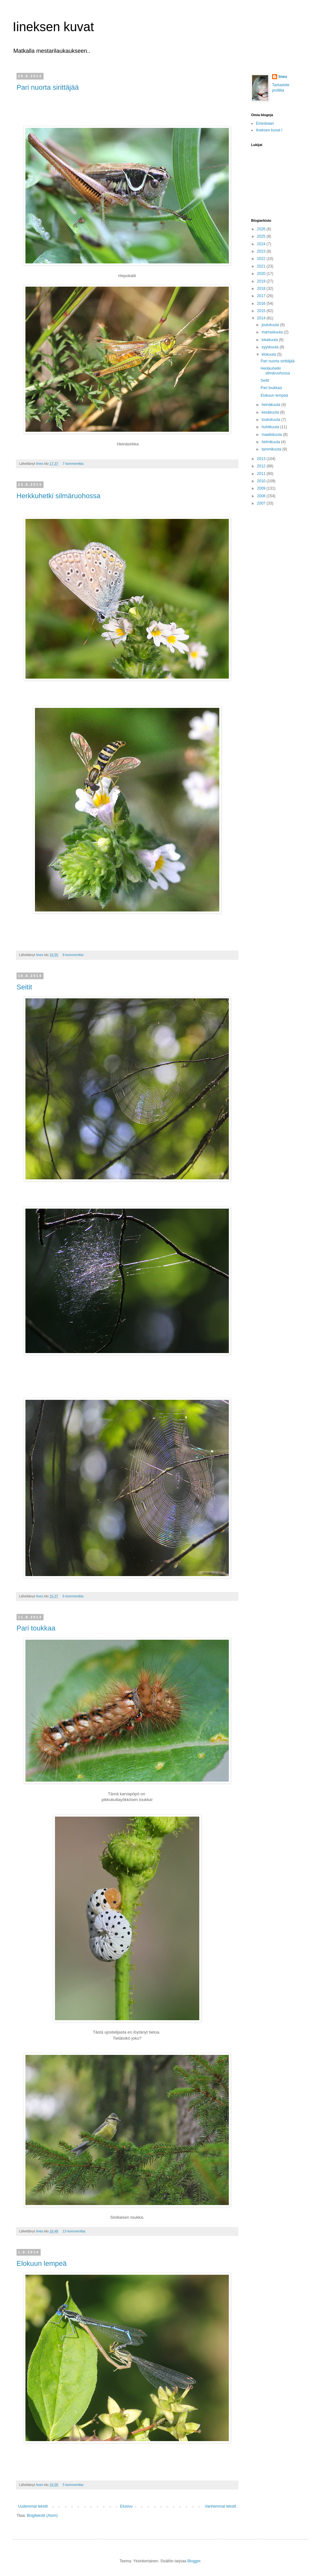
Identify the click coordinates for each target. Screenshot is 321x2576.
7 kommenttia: (74, 463)
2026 (262, 229)
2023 (262, 251)
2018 (262, 288)
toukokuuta (271, 419)
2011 (262, 473)
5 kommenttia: (74, 2485)
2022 (262, 258)
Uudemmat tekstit (33, 2506)
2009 (262, 488)
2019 (262, 281)
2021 (262, 266)
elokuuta (269, 354)
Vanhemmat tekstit (220, 2506)
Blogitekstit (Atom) (42, 2515)
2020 (262, 273)
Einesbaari (265, 123)
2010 (262, 481)
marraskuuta (273, 332)
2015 (262, 311)
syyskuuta (271, 347)
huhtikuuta (271, 427)
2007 (262, 503)
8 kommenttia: (74, 955)
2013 (262, 459)
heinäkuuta (271, 404)
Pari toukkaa (36, 1628)
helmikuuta (271, 442)
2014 (262, 318)
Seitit (24, 987)
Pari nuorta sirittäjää (48, 87)
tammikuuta (272, 449)
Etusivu (126, 2506)
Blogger (194, 2561)
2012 (262, 466)
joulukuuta (271, 325)
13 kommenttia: (75, 2231)
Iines (282, 76)
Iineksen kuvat (53, 27)
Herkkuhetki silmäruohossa (58, 496)
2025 (262, 236)
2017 (262, 296)
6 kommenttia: (74, 1596)
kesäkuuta (271, 412)
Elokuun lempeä (42, 2263)
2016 (262, 303)
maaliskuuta (272, 434)
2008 (262, 496)
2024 (262, 244)
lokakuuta (270, 340)
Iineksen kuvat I (269, 130)
